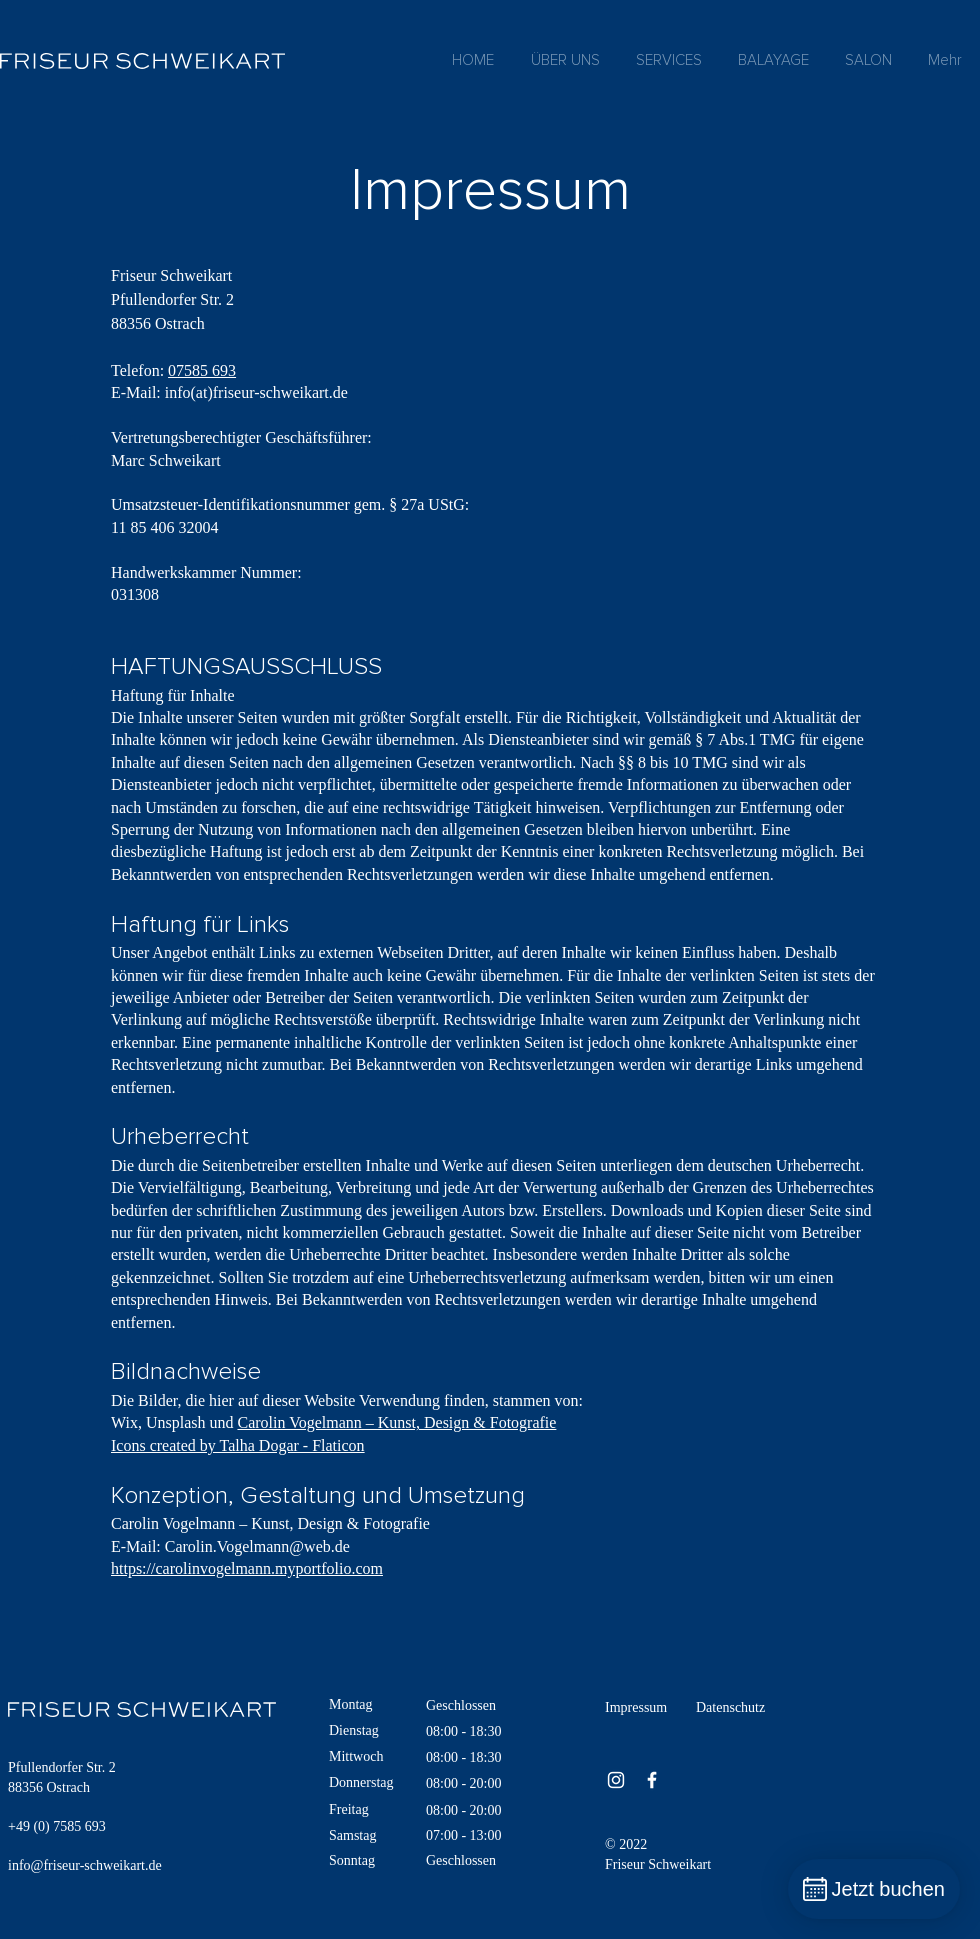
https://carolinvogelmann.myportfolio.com (247, 1568)
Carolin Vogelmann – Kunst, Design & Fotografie (396, 1422)
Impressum (636, 1707)
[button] (669, 61)
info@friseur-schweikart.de (85, 1865)
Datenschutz (730, 1707)
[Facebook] (652, 1780)
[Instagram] (616, 1780)
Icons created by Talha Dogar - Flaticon (238, 1445)
